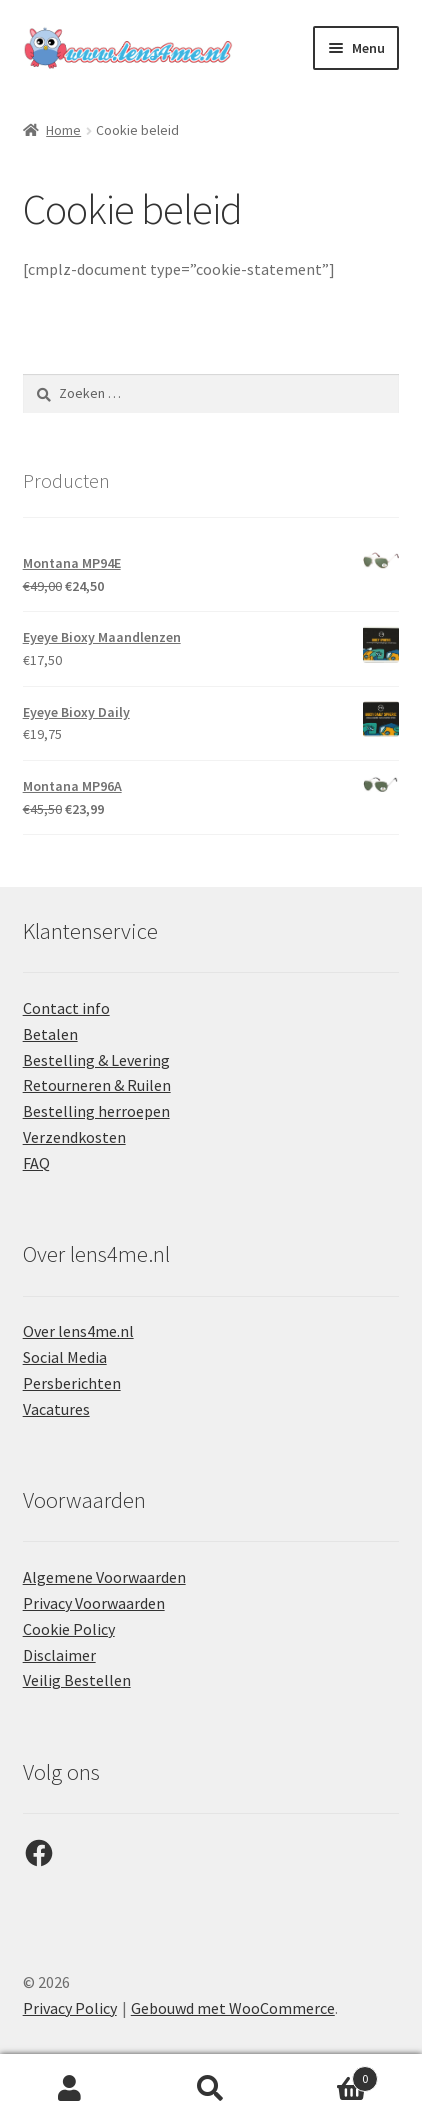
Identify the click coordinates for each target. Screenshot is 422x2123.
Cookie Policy (69, 1629)
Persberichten (72, 1383)
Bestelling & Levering (96, 1060)
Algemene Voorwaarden (104, 1577)
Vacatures (56, 1409)
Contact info (66, 1008)
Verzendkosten (74, 1137)
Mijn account (70, 2089)
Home (63, 130)
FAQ (36, 1163)
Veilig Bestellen (77, 1680)
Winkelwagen (329, 2074)
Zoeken (211, 2089)
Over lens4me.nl (78, 1331)
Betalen (50, 1034)
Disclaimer (59, 1655)
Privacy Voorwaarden (94, 1603)
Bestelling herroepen (96, 1111)
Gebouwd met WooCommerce (233, 2008)
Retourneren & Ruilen (97, 1085)
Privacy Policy (70, 2008)
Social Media (65, 1357)
